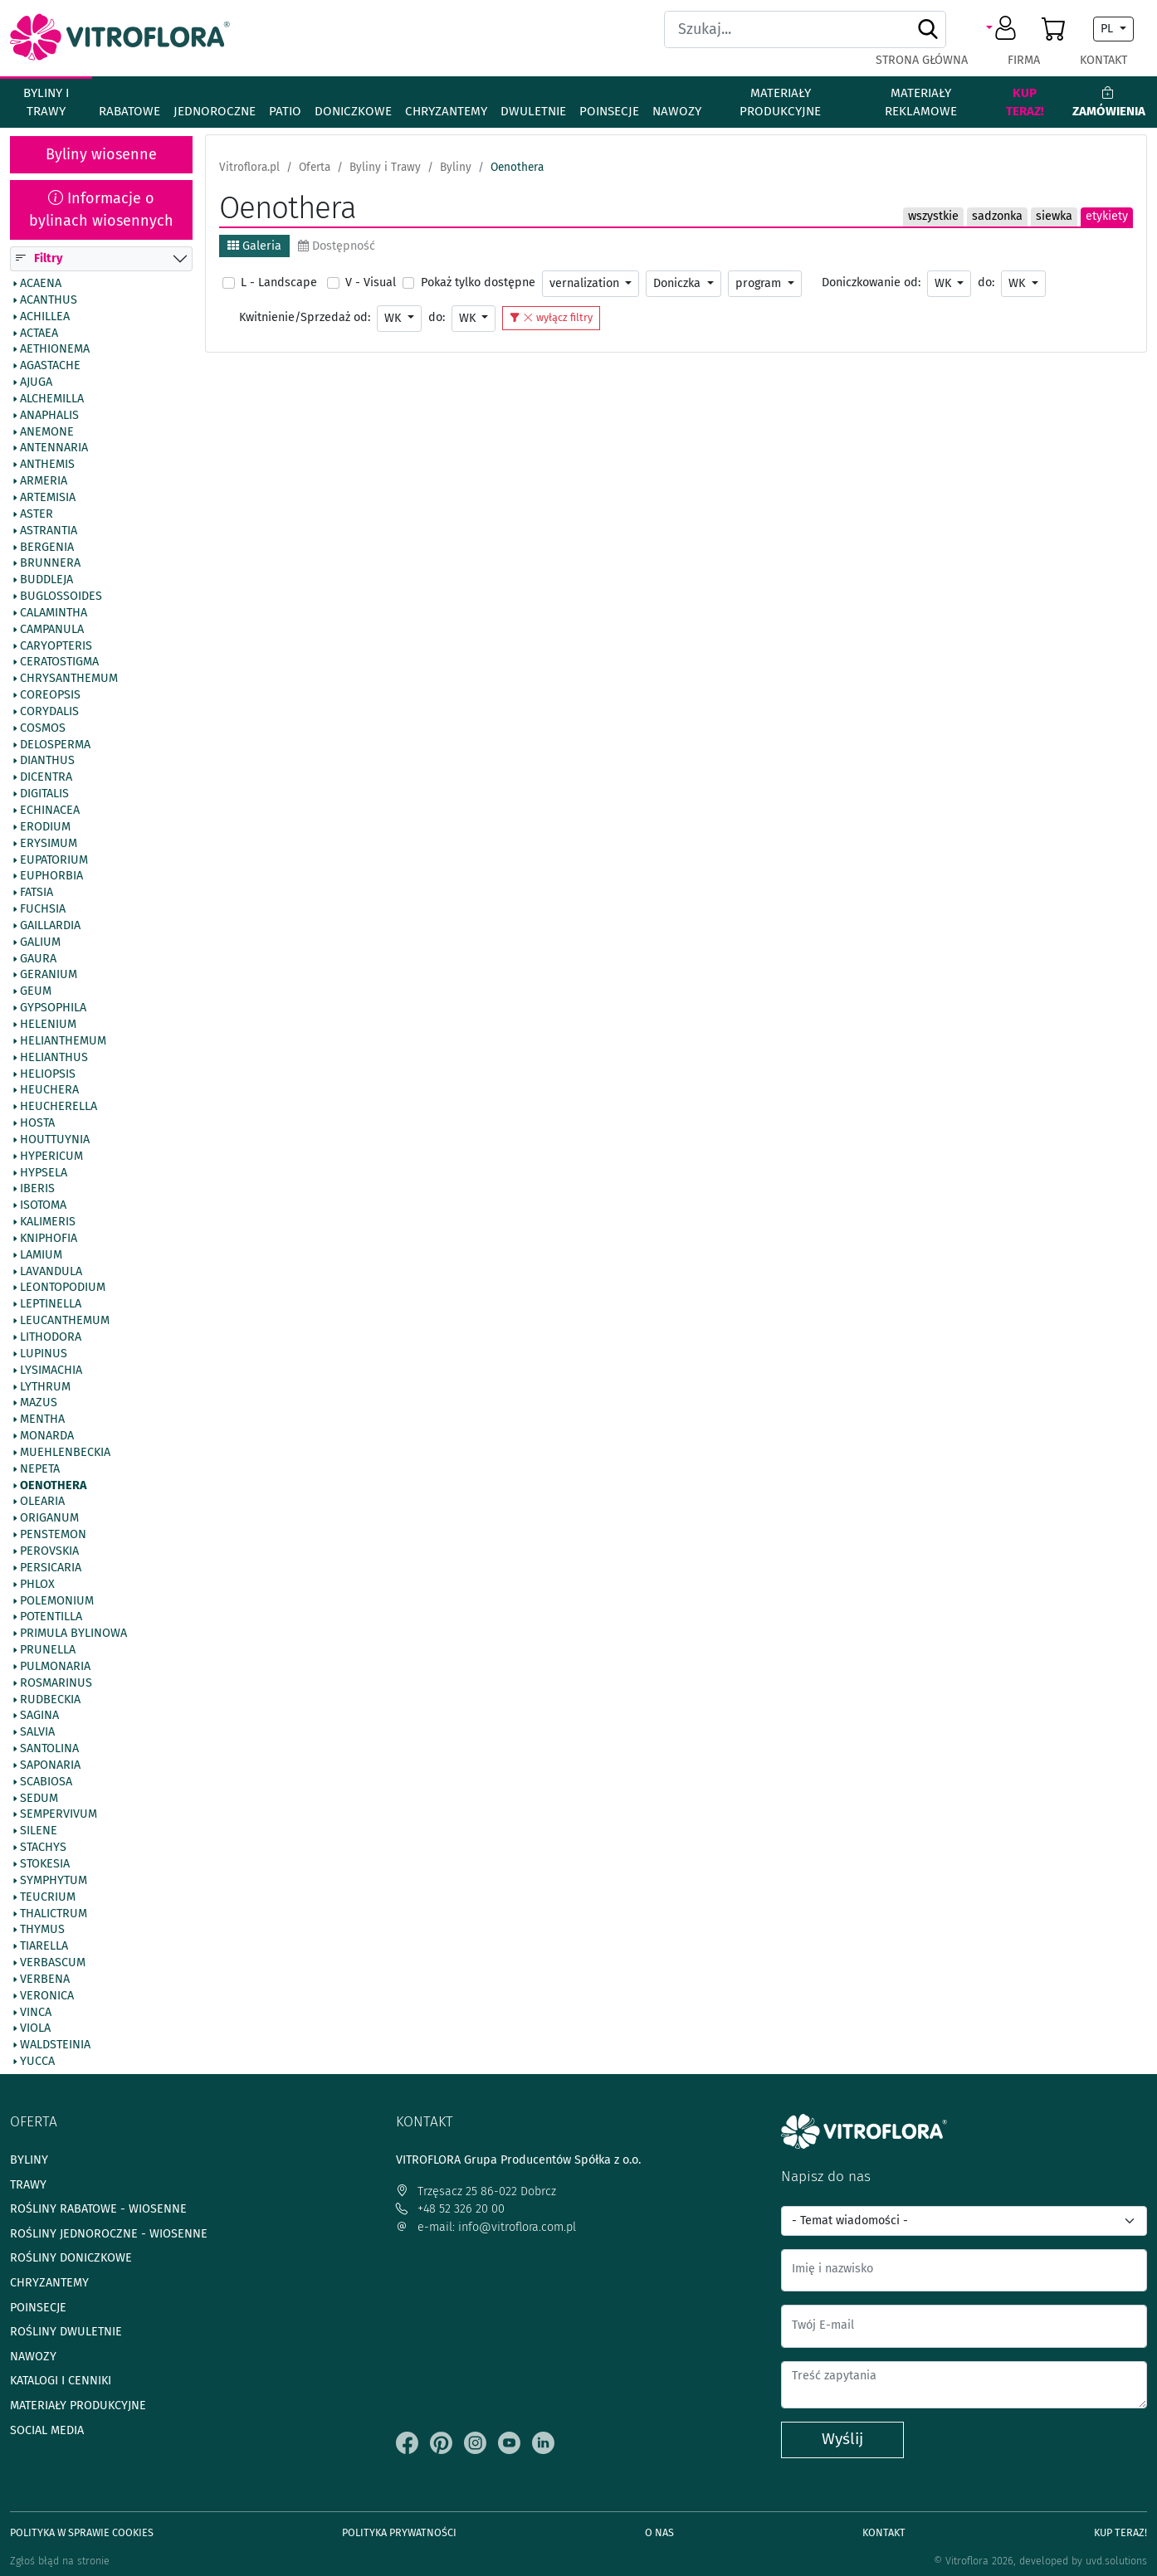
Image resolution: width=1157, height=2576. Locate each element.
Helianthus (54, 1057)
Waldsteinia (55, 2045)
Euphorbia (51, 877)
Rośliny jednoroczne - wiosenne (108, 2234)
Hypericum (51, 1156)
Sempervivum (58, 1815)
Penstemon (53, 1534)
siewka (1054, 216)
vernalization (585, 283)
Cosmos (43, 728)
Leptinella (50, 1305)
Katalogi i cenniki (60, 2381)
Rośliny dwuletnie (66, 2332)
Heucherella (58, 1106)
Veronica (47, 1996)
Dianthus (47, 761)
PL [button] (1108, 29)
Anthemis (47, 464)
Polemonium (57, 1601)
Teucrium (48, 1897)
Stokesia (45, 1864)
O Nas (659, 2532)
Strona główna (922, 60)
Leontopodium (62, 1288)
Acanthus (48, 300)
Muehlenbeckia (65, 1452)
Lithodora (50, 1337)
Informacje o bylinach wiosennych (101, 209)
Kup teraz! (1025, 102)
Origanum (49, 1518)
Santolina (49, 1748)
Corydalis (49, 711)
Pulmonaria (55, 1666)
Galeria (254, 246)
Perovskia (49, 1551)
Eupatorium (54, 860)
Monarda (47, 1436)
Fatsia (36, 892)
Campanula (52, 629)
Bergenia (47, 547)
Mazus (38, 1403)
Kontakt (1103, 60)
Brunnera (50, 564)
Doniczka (678, 283)
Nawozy (676, 111)
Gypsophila (53, 1008)
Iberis (37, 1189)
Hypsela (43, 1173)
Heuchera (49, 1091)
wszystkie (933, 216)
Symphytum (53, 1880)
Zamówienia (1108, 102)
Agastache (50, 366)
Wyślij (842, 2438)
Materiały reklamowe (921, 102)
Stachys (43, 1847)
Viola (35, 2029)
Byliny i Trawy (46, 102)
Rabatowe (129, 111)
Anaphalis (49, 415)
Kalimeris (48, 1222)
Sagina (39, 1716)
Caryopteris (56, 646)
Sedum (39, 1798)
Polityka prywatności (399, 2532)
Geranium (48, 975)
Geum (35, 991)
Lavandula (51, 1271)
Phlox (37, 1584)
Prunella (48, 1650)
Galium (40, 942)
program (759, 283)
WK (944, 283)
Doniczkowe (353, 111)
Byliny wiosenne (101, 154)
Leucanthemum (65, 1320)
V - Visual (370, 282)
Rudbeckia (50, 1700)
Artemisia (48, 497)
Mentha (42, 1419)
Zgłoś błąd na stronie (60, 2560)
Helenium (48, 1024)
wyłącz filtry (551, 317)
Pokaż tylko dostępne (478, 282)
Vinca (35, 2012)
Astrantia (48, 531)
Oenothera (53, 1486)
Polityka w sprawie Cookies (82, 2532)
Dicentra (46, 778)
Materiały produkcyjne (780, 102)
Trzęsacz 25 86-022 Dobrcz (476, 2191)
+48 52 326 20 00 (450, 2209)
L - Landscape (279, 282)
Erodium (45, 827)
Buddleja (46, 580)
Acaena (40, 283)
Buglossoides (61, 596)
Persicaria (50, 1568)
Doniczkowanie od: (871, 282)
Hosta (37, 1123)
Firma (1024, 60)
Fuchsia (43, 909)
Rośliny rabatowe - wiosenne (98, 2209)
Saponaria (50, 1765)
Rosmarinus (56, 1683)
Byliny (29, 2160)
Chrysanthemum (69, 678)
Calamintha (53, 613)
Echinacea (50, 810)
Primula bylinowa (73, 1633)
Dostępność (336, 246)
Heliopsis (48, 1074)
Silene (38, 1831)
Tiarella (44, 1946)
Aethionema (55, 350)
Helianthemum (63, 1041)
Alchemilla (52, 399)
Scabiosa (46, 1782)
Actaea (39, 333)
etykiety (1107, 216)
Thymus (42, 1930)
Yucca (37, 2061)
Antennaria (54, 448)
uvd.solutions (1116, 2560)
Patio (285, 111)
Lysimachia (51, 1370)
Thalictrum (53, 1914)
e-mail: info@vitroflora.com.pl (486, 2227)
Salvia (37, 1732)
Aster (36, 514)
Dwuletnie (533, 111)
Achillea (45, 317)
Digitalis (44, 794)
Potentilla (51, 1617)
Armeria (43, 481)
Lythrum (45, 1387)
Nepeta (40, 1469)
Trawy (28, 2185)
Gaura (38, 959)
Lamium (41, 1255)
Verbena (45, 1979)
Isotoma (43, 1205)
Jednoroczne (214, 111)
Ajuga (36, 382)
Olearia (42, 1502)
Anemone (47, 432)
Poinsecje (609, 111)
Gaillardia (50, 926)
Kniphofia (48, 1238)
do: (986, 282)
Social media (47, 2430)
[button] (1004, 29)
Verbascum (52, 1963)
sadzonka (997, 216)
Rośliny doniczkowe (71, 2258)
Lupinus (43, 1354)
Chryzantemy (446, 111)
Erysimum (48, 843)
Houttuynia (55, 1140)
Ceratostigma (59, 663)
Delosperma (55, 745)
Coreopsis (50, 695)
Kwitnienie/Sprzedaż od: (304, 317)
